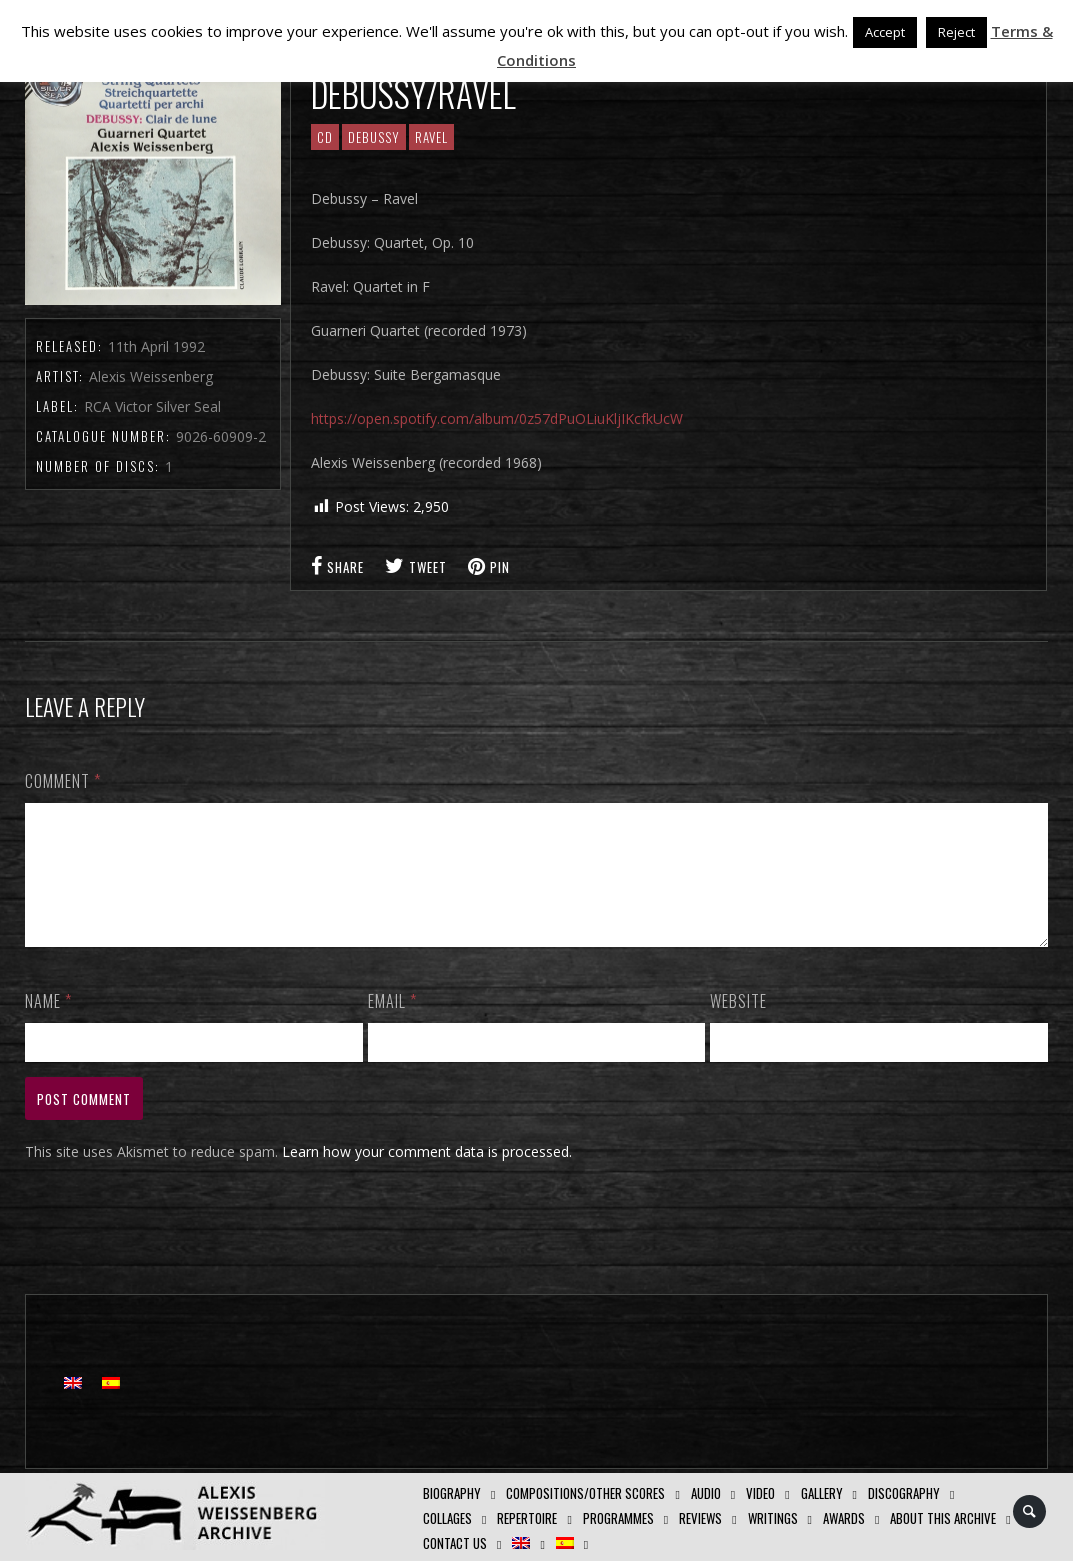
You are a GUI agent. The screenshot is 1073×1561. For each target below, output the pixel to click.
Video (760, 1493)
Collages (447, 1518)
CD (325, 137)
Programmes (618, 1518)
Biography (452, 1493)
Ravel (431, 137)
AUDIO (706, 1493)
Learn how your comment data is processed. (427, 1175)
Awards (844, 1518)
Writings (773, 1518)
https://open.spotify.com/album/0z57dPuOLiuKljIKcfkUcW (497, 418)
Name (48, 1025)
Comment (63, 781)
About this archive (943, 1518)
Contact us (455, 1543)
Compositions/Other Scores (585, 1493)
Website (738, 1025)
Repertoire (527, 1518)
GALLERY (822, 1493)
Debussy (374, 137)
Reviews (700, 1518)
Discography (904, 1493)
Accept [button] (885, 32)
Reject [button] (956, 32)
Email (392, 1025)
